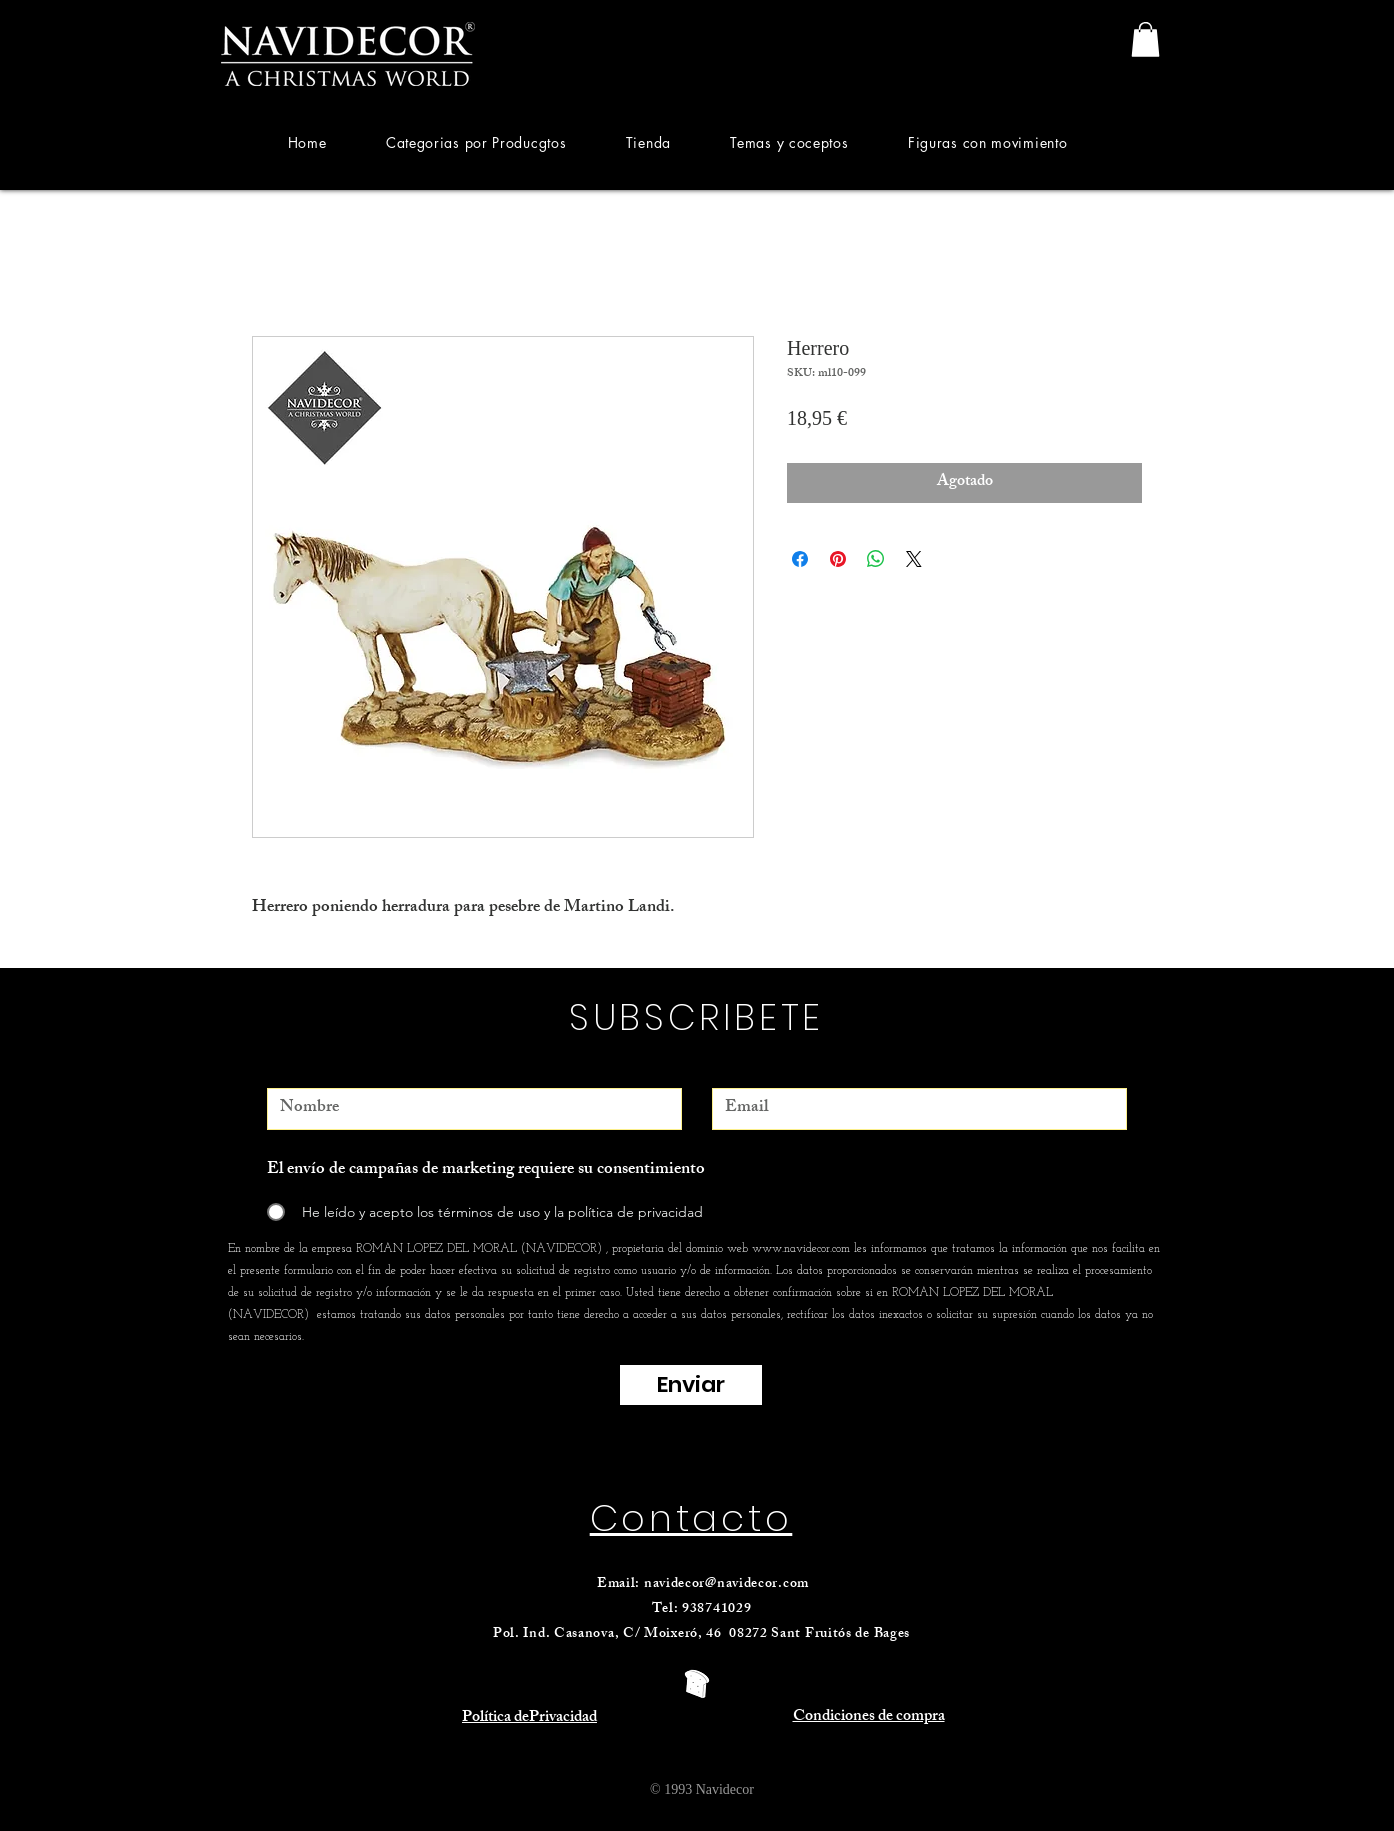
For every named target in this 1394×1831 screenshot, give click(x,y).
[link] (1145, 39)
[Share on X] (914, 559)
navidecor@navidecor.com (726, 1584)
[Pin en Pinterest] (838, 559)
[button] (476, 142)
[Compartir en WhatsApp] (876, 559)
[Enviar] (691, 1385)
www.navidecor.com (801, 1249)
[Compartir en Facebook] (800, 559)
